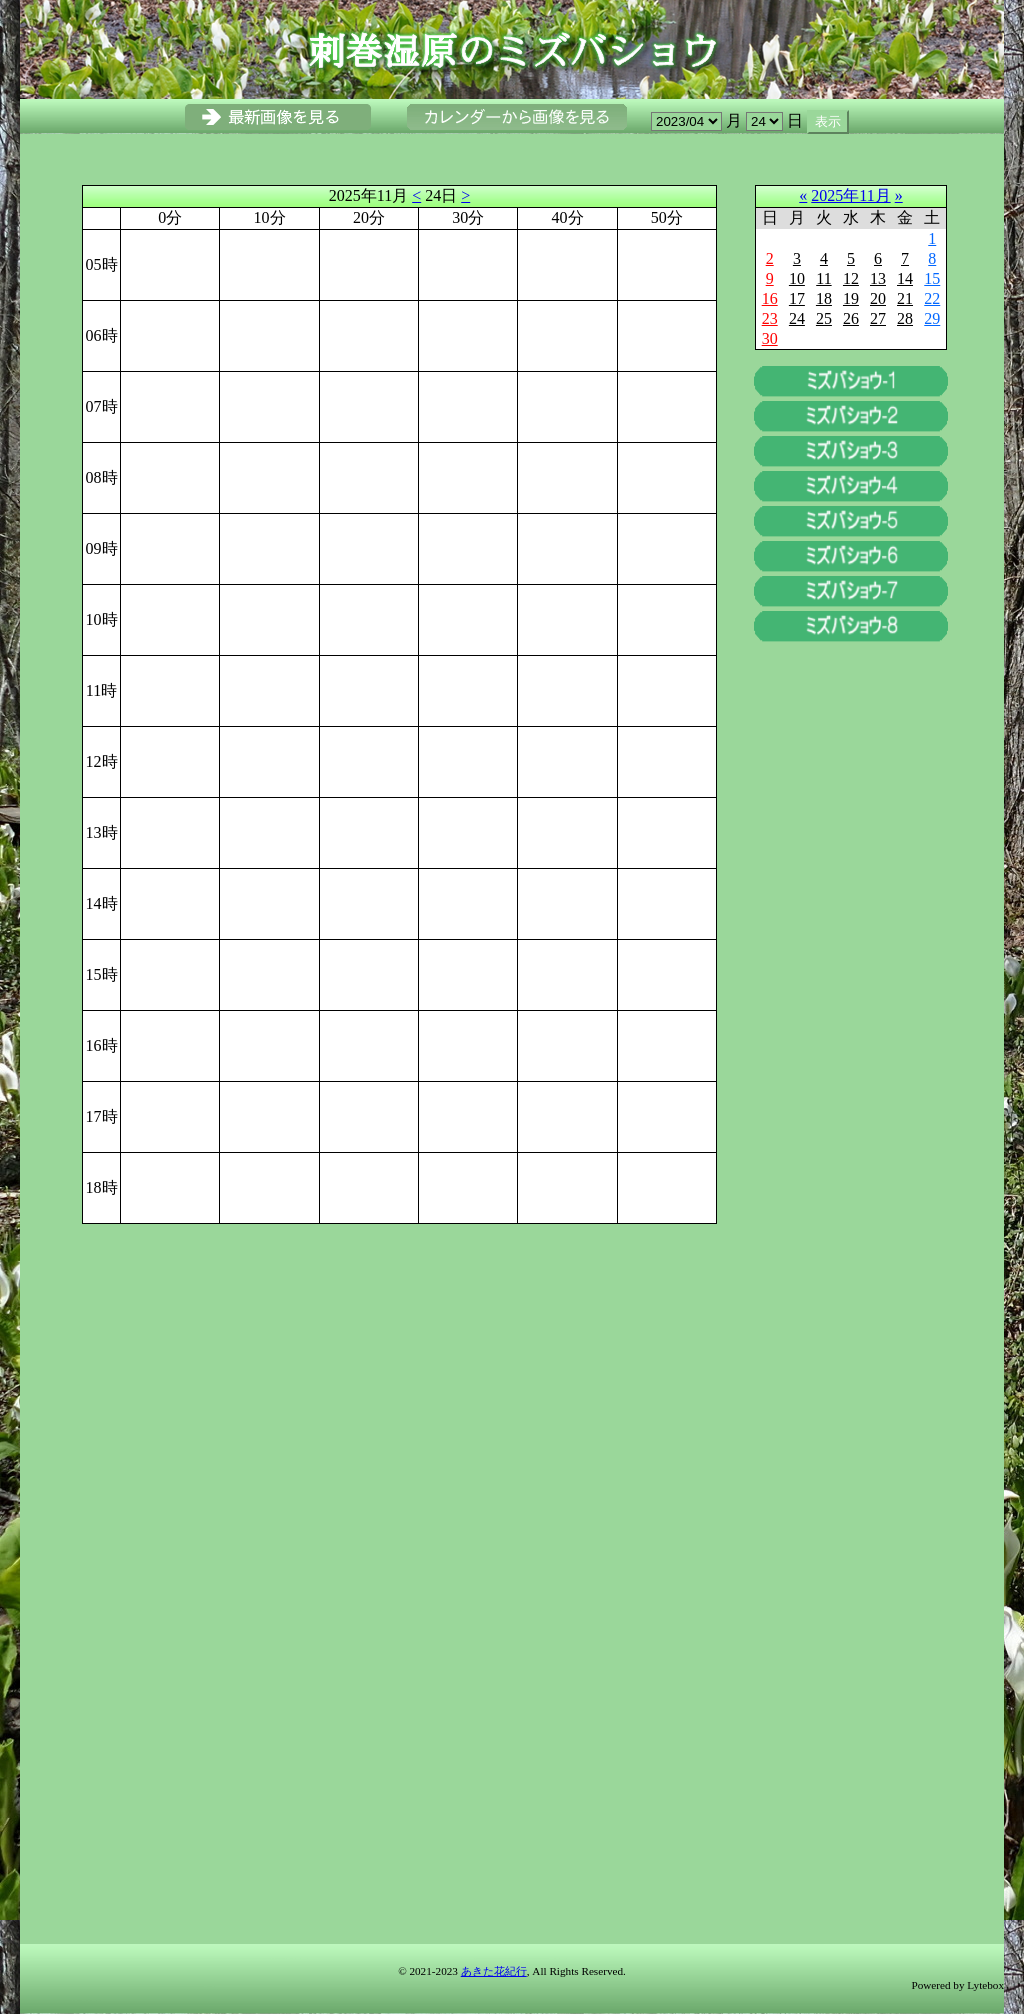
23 (770, 318)
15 (932, 278)
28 (905, 318)
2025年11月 (850, 195)
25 (824, 318)
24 (797, 318)
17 (797, 298)
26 (851, 318)
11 (823, 278)
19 (851, 298)
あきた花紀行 (494, 1971)
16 (770, 298)
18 (824, 298)
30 (770, 338)
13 (878, 278)
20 (878, 298)
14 (905, 278)
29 (932, 318)
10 (797, 278)
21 (905, 298)
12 (851, 278)
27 (878, 318)
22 (932, 298)
